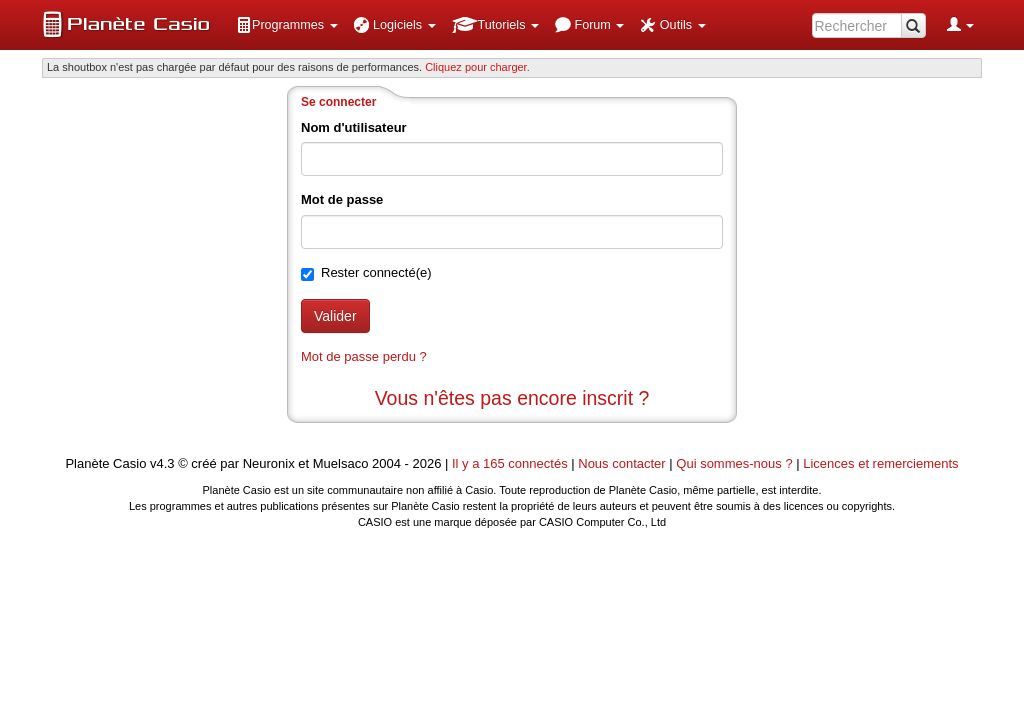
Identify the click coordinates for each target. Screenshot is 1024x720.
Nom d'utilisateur (354, 127)
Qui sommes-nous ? (734, 463)
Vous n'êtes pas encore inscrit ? (512, 398)
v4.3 (162, 463)
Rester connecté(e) (376, 272)
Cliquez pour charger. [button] (477, 67)
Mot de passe (342, 199)
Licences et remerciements (880, 463)
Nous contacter (621, 463)
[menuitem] (287, 25)
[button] (287, 25)
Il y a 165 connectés (511, 463)
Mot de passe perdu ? (364, 356)
